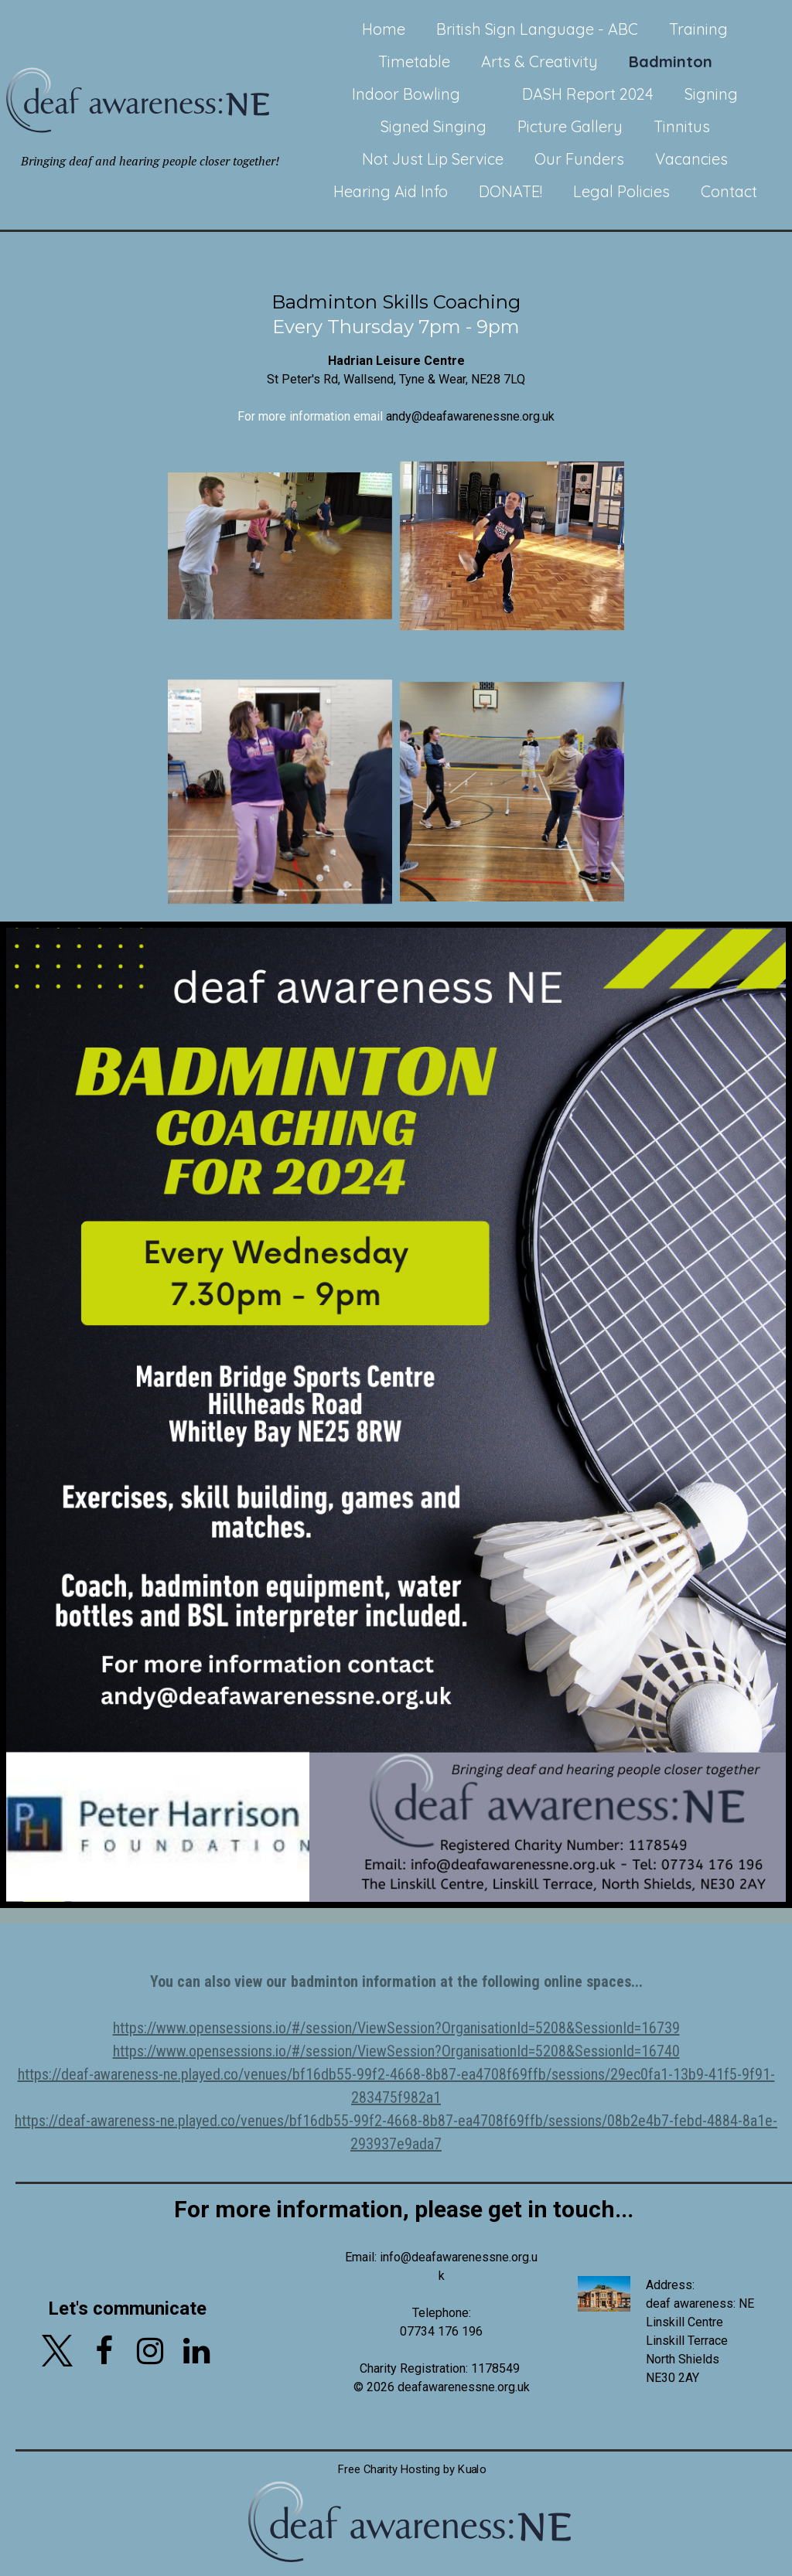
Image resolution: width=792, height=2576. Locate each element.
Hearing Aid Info (390, 191)
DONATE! (510, 191)
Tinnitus (682, 126)
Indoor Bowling (406, 94)
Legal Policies (621, 191)
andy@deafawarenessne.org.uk (470, 416)
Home (383, 29)
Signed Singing (433, 126)
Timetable (414, 61)
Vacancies (691, 159)
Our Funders (579, 159)
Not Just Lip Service (433, 159)
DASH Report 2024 (588, 94)
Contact (729, 191)
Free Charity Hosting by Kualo (411, 2451)
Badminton (670, 61)
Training (698, 29)
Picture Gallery (570, 126)
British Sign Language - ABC (537, 29)
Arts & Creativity (539, 61)
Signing (711, 94)
